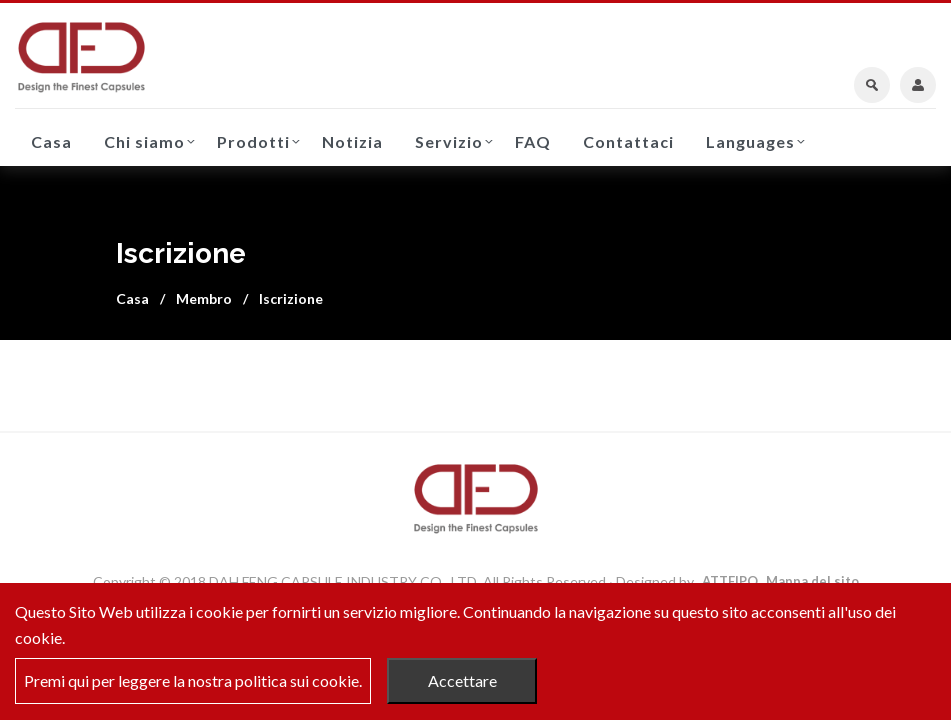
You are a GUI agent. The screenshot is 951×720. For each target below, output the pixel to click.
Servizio (449, 141)
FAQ (533, 141)
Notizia (352, 141)
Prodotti (253, 141)
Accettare (462, 680)
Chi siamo (144, 141)
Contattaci (628, 141)
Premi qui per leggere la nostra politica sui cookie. (193, 680)
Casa (51, 141)
